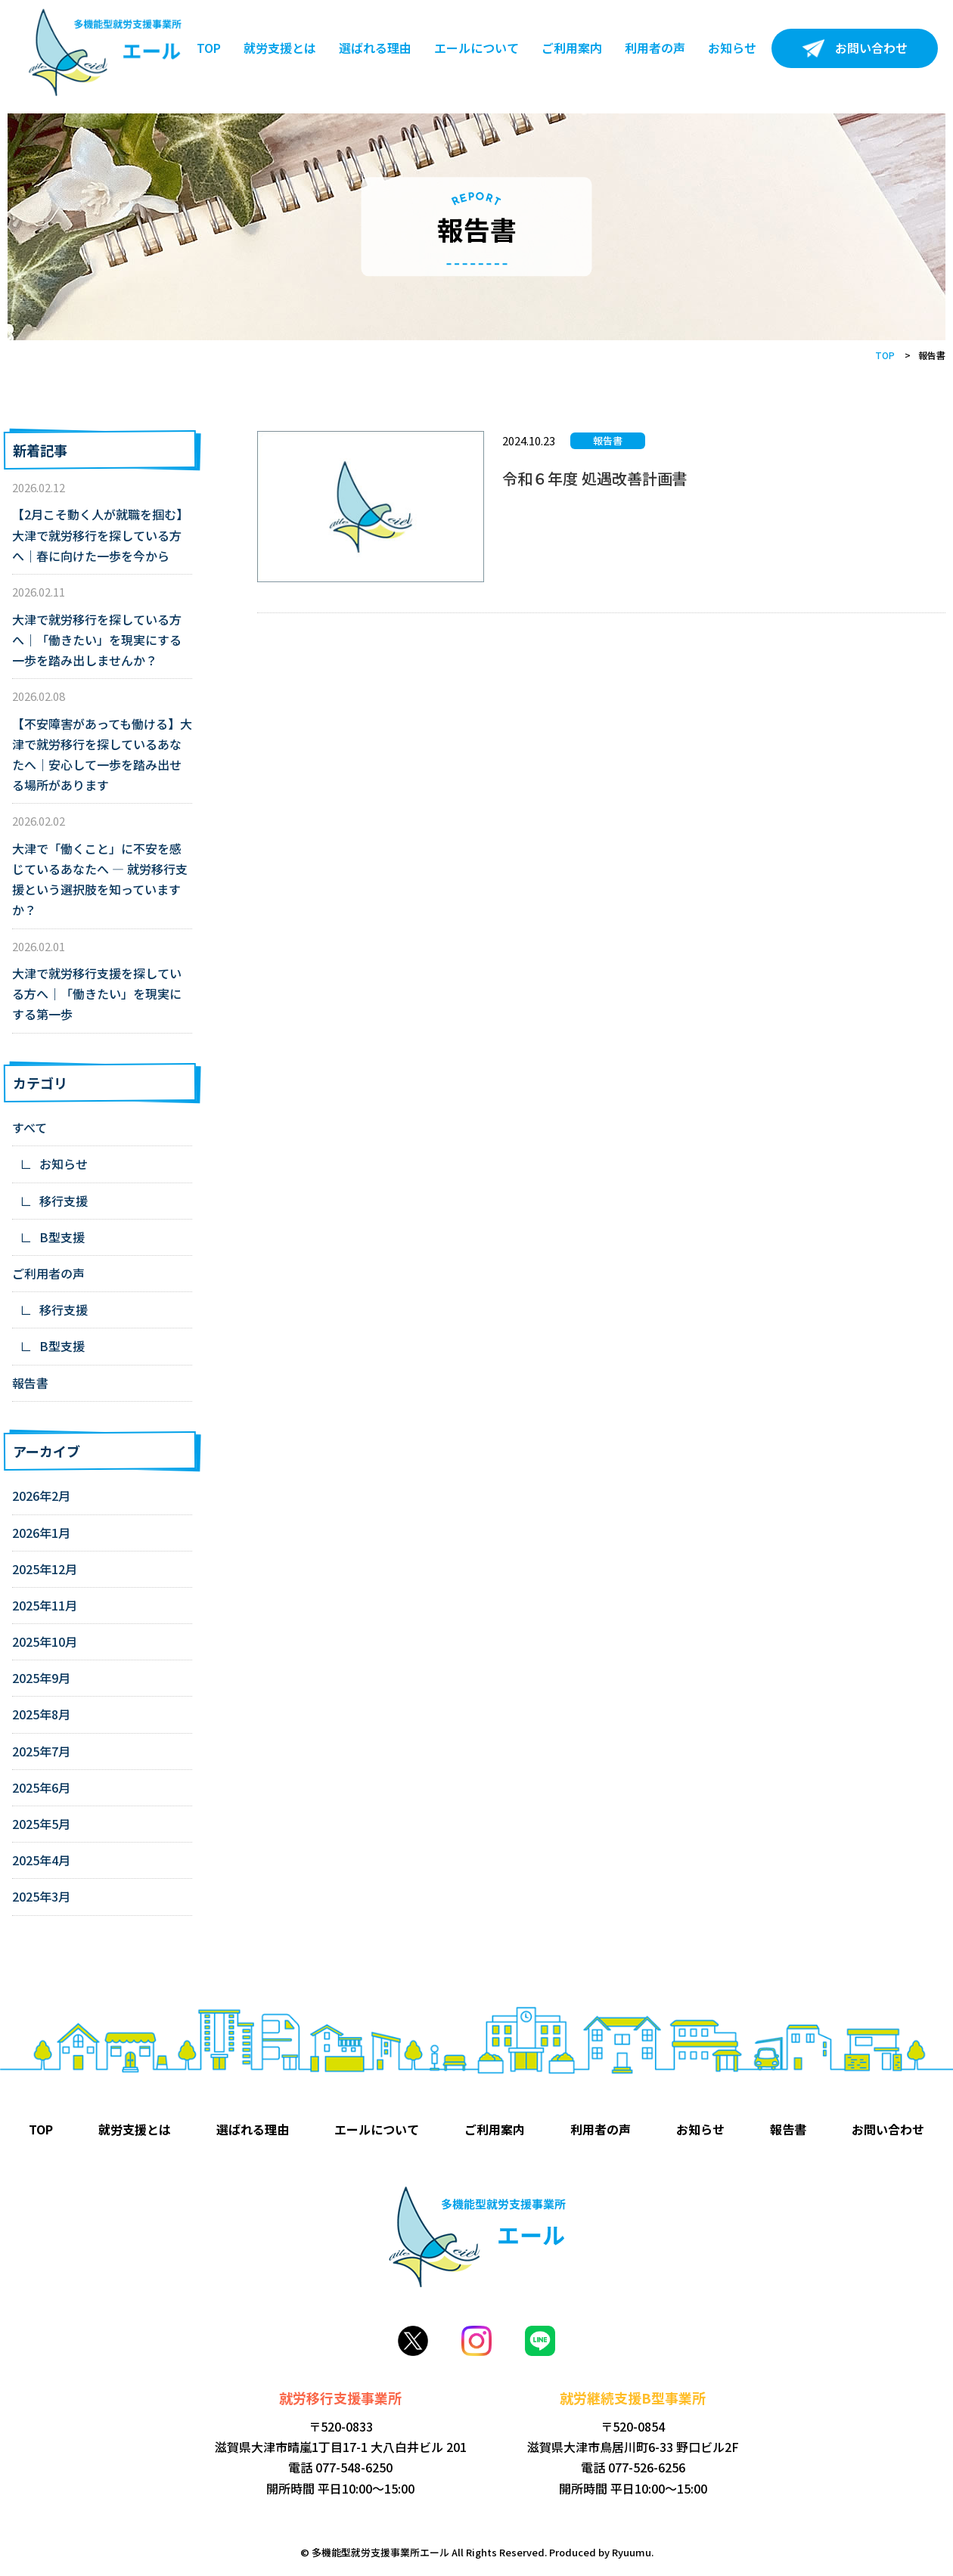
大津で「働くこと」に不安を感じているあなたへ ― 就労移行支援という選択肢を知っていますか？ (100, 879)
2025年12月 (44, 1569)
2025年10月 (44, 1641)
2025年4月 (41, 1860)
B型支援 (62, 1237)
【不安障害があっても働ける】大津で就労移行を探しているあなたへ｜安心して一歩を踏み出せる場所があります (102, 755)
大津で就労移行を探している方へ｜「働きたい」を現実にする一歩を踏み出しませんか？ (97, 639)
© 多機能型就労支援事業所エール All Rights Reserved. (424, 2552)
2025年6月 (41, 1787)
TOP (209, 48)
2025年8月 (41, 1714)
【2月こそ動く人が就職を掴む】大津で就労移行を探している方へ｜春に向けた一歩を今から (100, 534)
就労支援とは (280, 48)
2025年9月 (41, 1678)
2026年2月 (41, 1495)
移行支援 (63, 1201)
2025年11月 (44, 1605)
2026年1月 (41, 1533)
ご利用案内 (572, 48)
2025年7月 (41, 1751)
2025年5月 (41, 1824)
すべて (29, 1127)
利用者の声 (655, 48)
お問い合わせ (871, 48)
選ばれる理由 (375, 48)
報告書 (30, 1383)
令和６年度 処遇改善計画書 (595, 478)
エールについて (476, 48)
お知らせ (732, 48)
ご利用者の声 (48, 1273)
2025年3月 (41, 1896)
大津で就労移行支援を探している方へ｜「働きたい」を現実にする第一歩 (97, 993)
